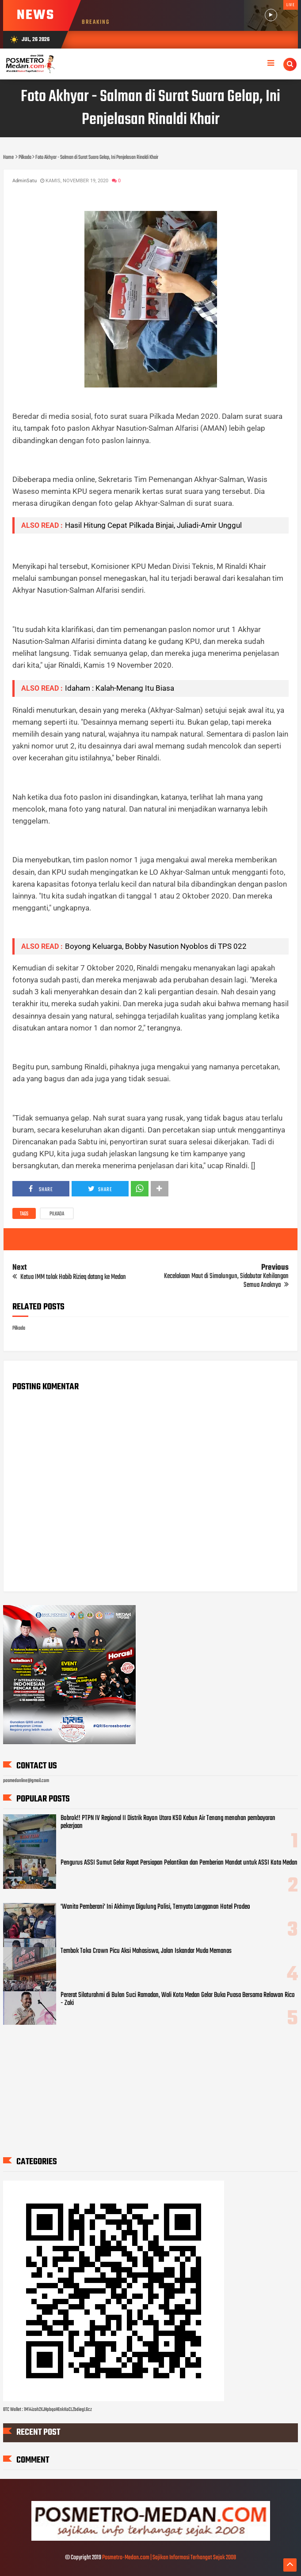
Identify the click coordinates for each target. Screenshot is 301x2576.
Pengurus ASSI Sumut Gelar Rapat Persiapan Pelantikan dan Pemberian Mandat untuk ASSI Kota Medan (179, 1863)
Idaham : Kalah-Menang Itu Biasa (119, 688)
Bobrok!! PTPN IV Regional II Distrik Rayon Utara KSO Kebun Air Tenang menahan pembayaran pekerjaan (168, 1822)
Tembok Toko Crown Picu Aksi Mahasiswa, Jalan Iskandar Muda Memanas (146, 1951)
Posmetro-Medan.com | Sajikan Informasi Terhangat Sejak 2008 (169, 2558)
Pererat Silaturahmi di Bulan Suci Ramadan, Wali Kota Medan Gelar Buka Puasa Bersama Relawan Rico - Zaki (178, 1999)
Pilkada (57, 1214)
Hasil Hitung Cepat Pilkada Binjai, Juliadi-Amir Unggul (153, 525)
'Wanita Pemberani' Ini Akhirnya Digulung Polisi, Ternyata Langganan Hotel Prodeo (155, 1907)
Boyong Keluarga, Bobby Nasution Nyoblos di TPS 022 (156, 946)
